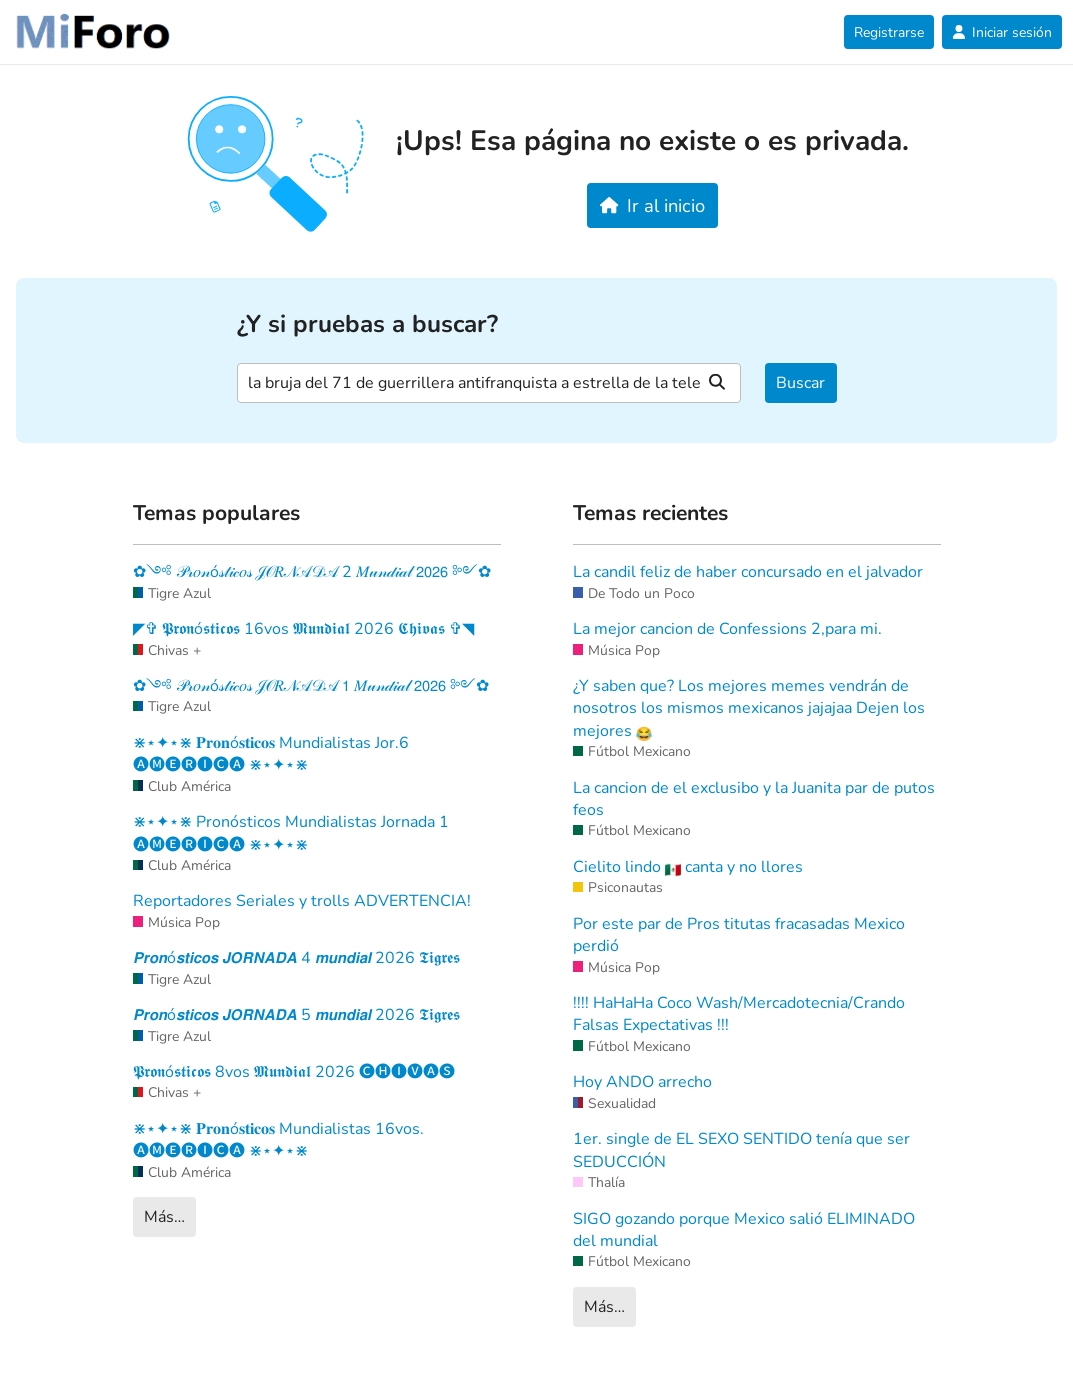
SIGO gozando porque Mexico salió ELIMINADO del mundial (744, 1230)
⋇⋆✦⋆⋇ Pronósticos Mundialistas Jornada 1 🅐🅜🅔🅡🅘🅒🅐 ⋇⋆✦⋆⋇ (291, 833)
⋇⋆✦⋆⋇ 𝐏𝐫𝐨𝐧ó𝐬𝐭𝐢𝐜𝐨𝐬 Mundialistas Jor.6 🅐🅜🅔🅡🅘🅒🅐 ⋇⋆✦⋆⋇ (271, 754)
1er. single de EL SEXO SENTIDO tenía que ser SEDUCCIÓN (741, 1150)
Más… (164, 1217)
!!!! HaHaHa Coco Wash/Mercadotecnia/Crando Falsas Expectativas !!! (739, 1014)
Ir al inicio (652, 205)
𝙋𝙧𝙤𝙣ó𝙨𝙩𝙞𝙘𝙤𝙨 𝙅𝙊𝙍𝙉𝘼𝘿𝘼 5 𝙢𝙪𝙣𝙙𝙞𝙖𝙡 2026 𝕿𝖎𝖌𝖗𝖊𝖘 (296, 1015)
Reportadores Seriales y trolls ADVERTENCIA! (302, 901)
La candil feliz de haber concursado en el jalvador (748, 572)
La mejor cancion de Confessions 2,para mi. (727, 629)
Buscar (800, 383)
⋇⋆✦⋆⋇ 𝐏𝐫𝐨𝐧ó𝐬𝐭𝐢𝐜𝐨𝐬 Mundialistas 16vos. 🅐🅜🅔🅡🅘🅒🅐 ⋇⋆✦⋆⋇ (278, 1140)
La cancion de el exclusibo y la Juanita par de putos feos (754, 799)
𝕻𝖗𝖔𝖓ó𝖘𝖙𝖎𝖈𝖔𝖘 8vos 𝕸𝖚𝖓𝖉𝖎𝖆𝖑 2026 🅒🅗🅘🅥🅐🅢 (294, 1072)
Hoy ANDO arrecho (642, 1082)
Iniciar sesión (1002, 32)
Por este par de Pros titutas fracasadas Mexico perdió (739, 935)
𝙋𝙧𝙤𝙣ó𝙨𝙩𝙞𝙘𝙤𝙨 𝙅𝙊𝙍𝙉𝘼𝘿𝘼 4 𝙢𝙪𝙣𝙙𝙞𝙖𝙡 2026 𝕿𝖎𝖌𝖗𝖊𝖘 (296, 958)
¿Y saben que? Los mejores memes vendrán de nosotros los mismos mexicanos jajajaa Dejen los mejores (749, 708)
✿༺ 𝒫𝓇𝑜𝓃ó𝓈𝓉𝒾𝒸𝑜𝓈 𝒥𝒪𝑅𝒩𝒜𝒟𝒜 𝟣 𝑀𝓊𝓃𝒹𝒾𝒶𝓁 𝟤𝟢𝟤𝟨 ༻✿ (311, 686)
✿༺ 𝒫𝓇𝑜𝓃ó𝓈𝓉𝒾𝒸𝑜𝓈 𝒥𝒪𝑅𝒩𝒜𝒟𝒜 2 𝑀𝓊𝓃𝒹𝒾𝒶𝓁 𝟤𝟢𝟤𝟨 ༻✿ (312, 572)
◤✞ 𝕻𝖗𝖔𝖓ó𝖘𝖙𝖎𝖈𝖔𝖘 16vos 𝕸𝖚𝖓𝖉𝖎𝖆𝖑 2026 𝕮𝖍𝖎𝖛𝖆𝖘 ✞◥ (303, 629)
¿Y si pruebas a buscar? (367, 324)
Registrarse (889, 32)
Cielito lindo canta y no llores (688, 867)
